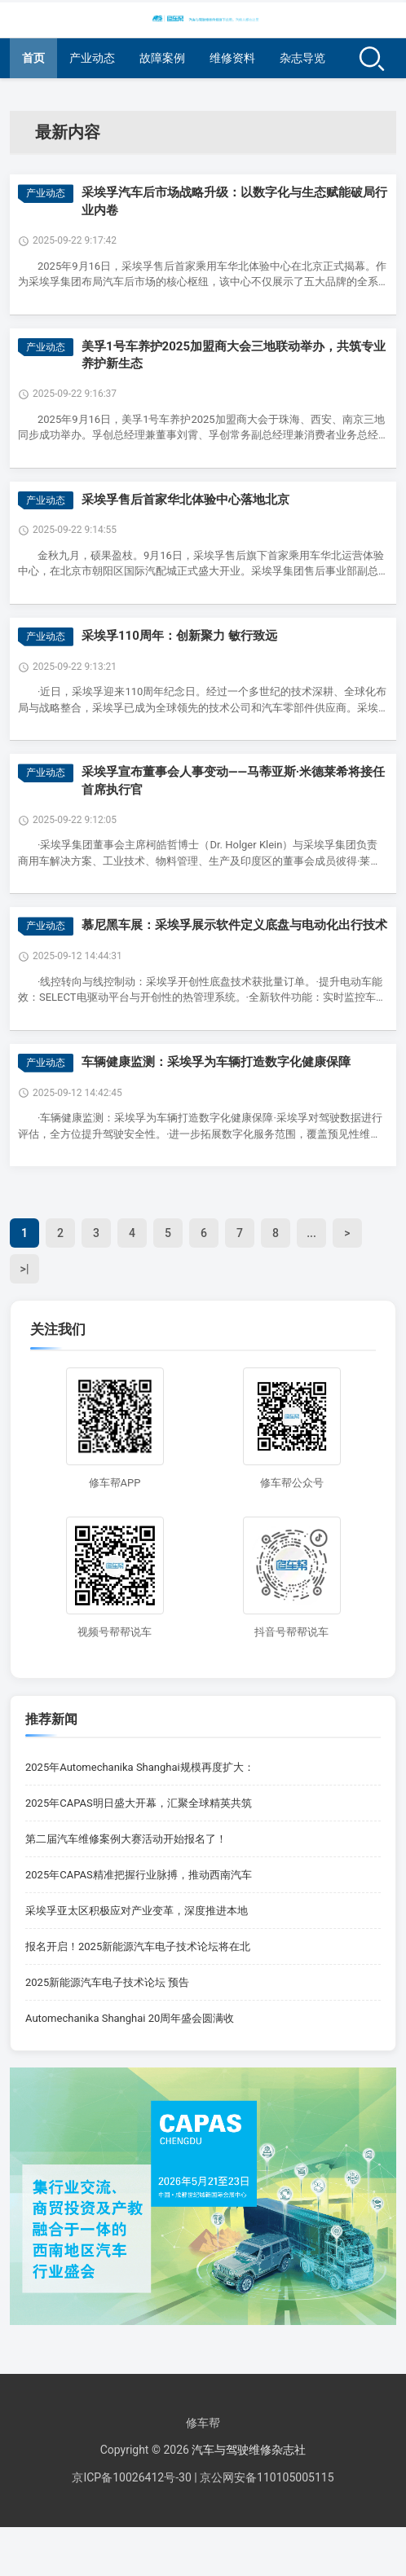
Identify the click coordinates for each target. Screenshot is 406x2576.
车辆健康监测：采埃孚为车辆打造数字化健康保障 (216, 1062)
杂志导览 (302, 57)
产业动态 (92, 57)
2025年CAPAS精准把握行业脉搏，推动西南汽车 (138, 1875)
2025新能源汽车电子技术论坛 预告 (107, 1982)
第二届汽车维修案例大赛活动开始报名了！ (126, 1839)
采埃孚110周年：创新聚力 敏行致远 (179, 635)
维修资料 (232, 57)
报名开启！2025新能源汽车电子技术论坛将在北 (137, 1946)
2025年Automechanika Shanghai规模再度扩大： (139, 1767)
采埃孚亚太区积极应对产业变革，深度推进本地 (136, 1910)
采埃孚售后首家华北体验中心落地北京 (185, 499)
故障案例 (162, 57)
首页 (33, 57)
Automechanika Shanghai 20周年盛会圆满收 (129, 2018)
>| (24, 1268)
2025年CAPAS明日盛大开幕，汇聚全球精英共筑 (138, 1803)
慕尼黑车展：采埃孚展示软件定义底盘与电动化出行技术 (234, 925)
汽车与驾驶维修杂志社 (249, 2449)
